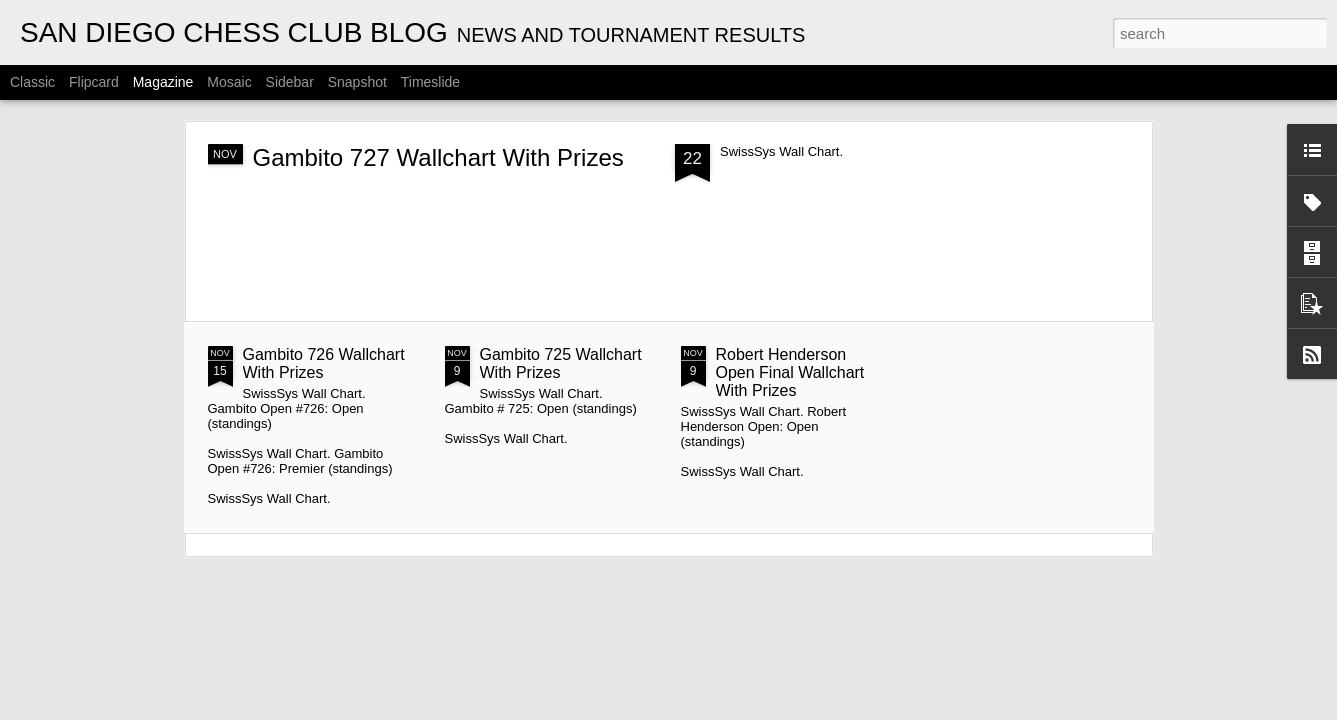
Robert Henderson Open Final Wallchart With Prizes (790, 372)
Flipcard (94, 82)
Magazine (163, 82)
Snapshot (357, 82)
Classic (32, 82)
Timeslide (430, 82)
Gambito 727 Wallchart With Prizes (438, 157)
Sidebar (290, 82)
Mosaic (229, 82)
